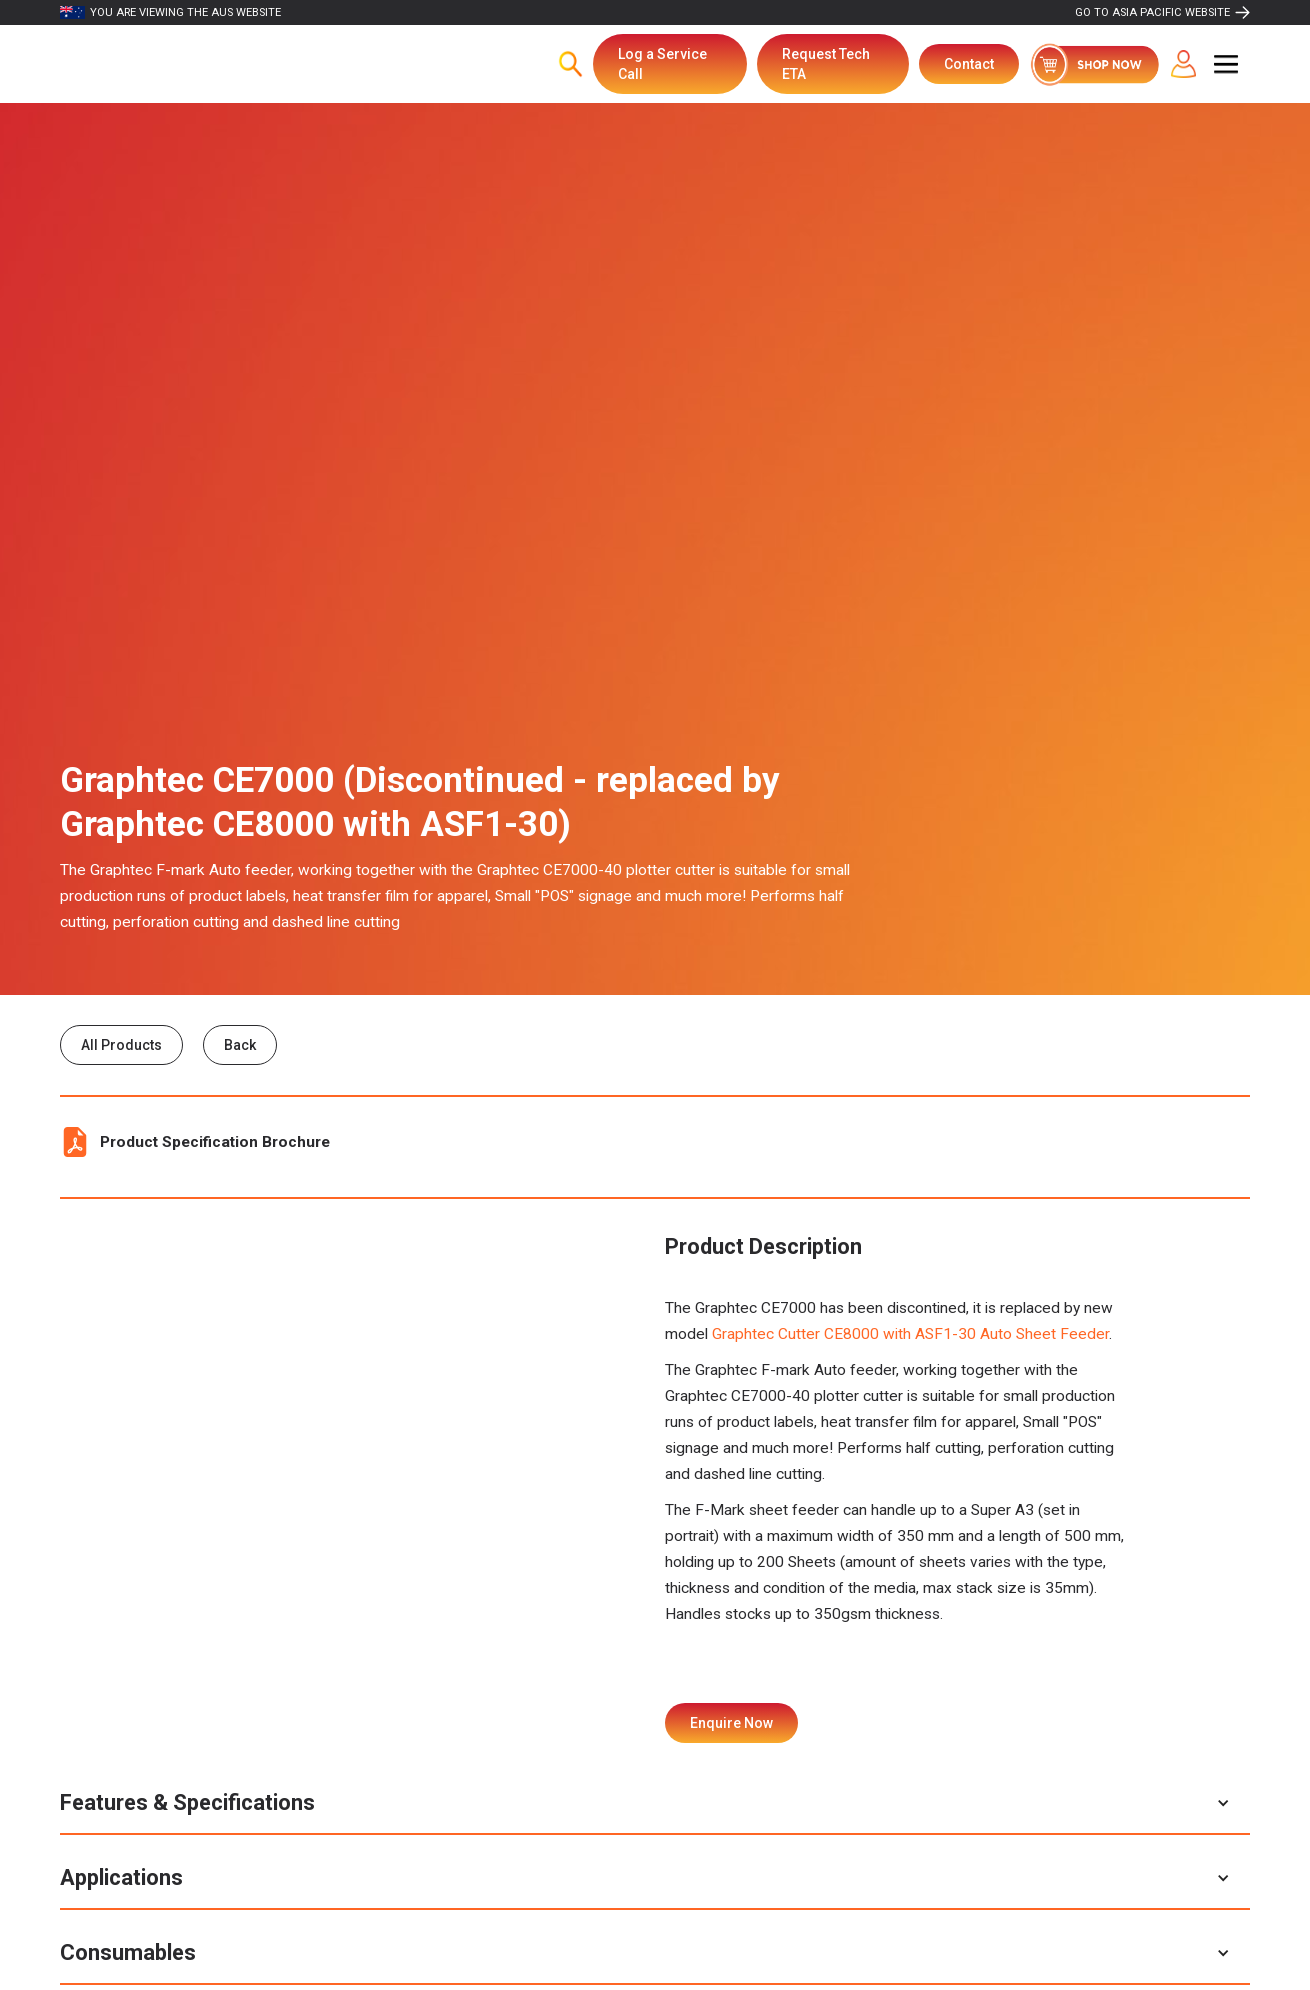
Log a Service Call (662, 64)
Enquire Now (731, 1723)
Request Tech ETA (826, 64)
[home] (164, 64)
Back (240, 1045)
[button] (1226, 64)
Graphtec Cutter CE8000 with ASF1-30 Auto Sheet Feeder (910, 1334)
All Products (121, 1045)
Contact (969, 64)
